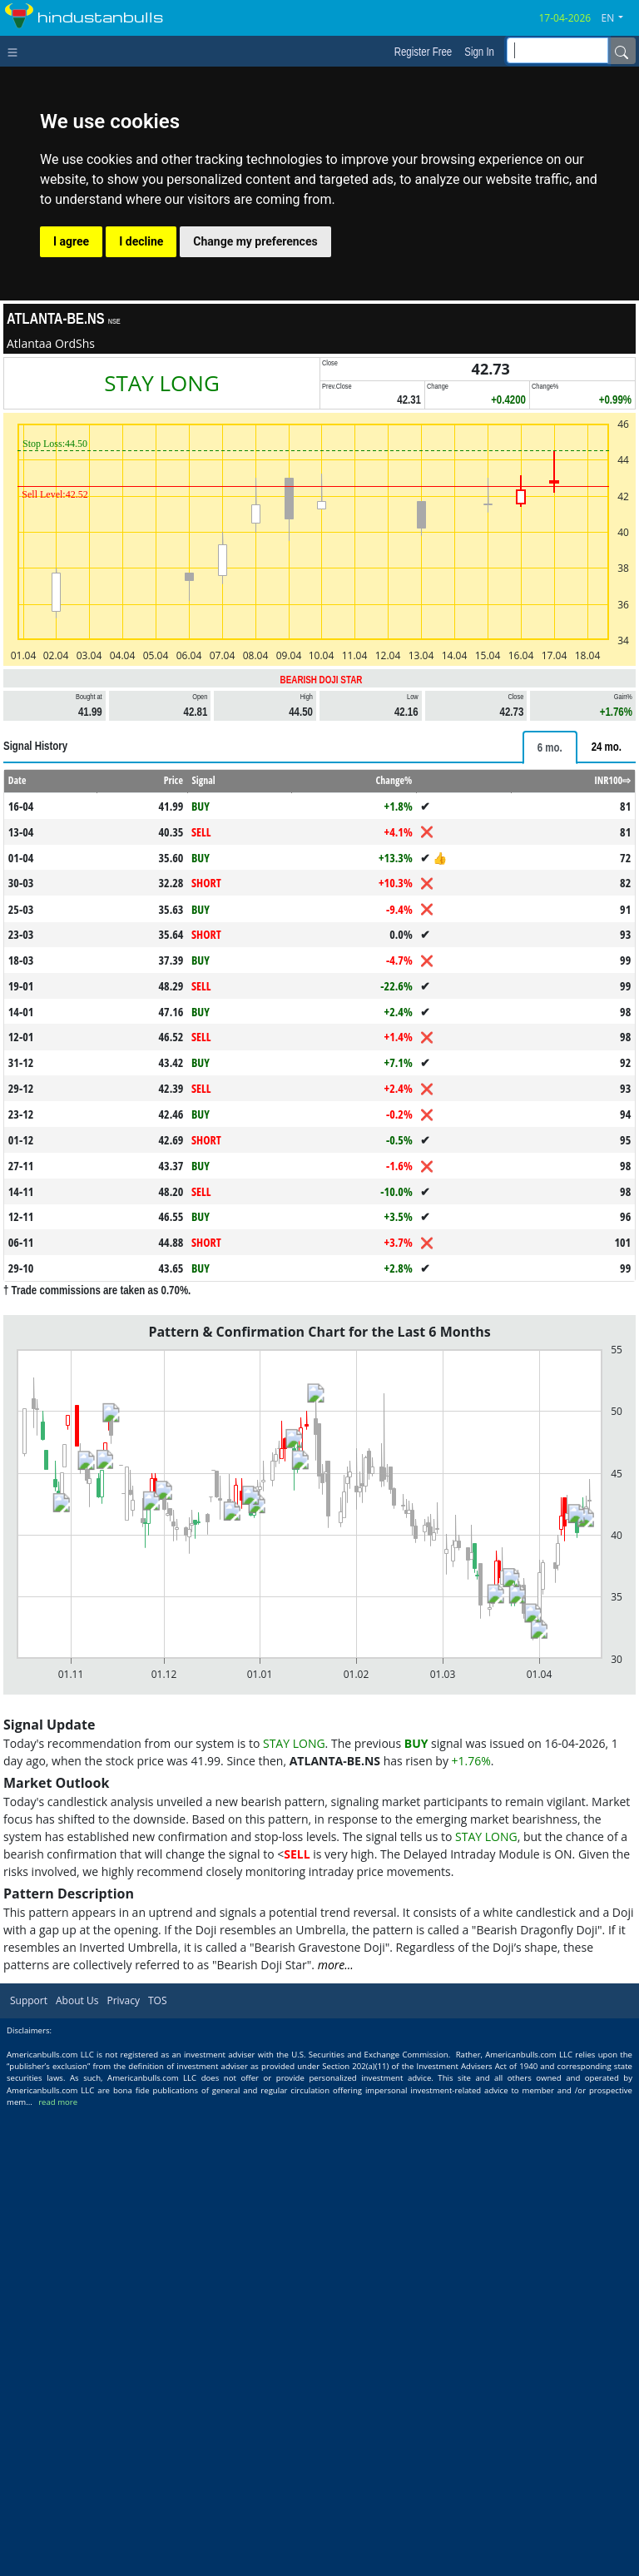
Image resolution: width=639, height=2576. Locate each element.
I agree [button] (71, 241)
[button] (619, 18)
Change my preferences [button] (255, 241)
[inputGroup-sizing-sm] (557, 50)
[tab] (550, 747)
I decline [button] (141, 241)
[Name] (621, 50)
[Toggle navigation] (16, 50)
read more (57, 2102)
